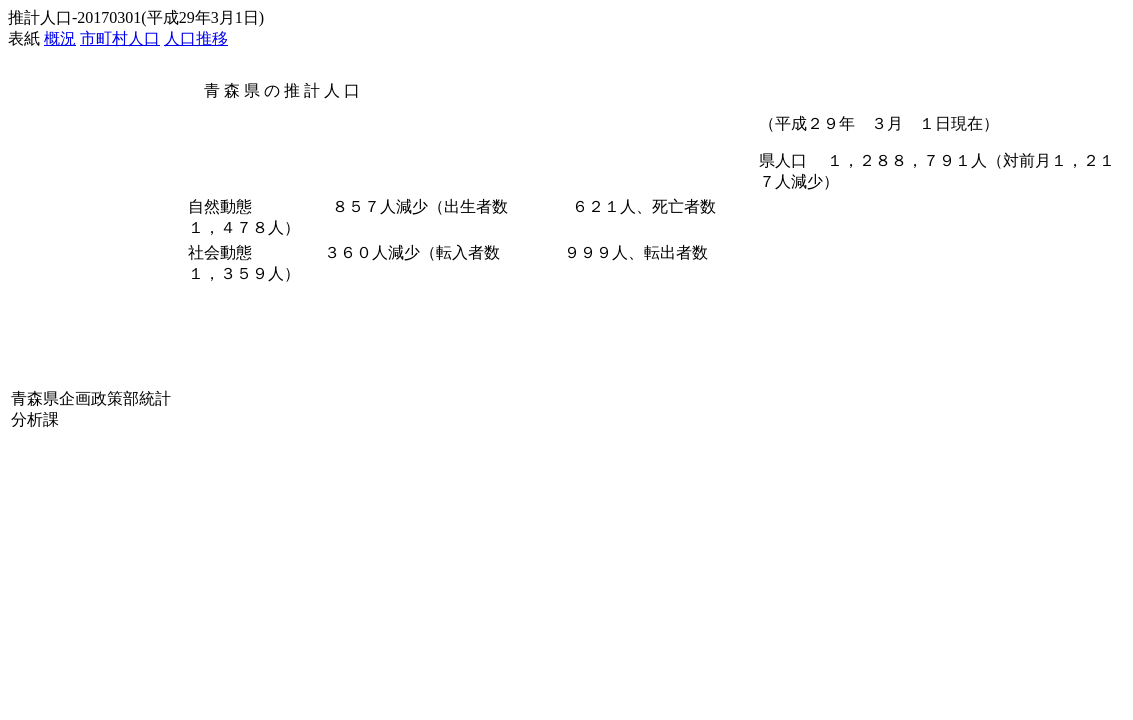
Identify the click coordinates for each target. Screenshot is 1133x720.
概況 (60, 38)
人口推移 (196, 38)
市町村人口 (120, 38)
